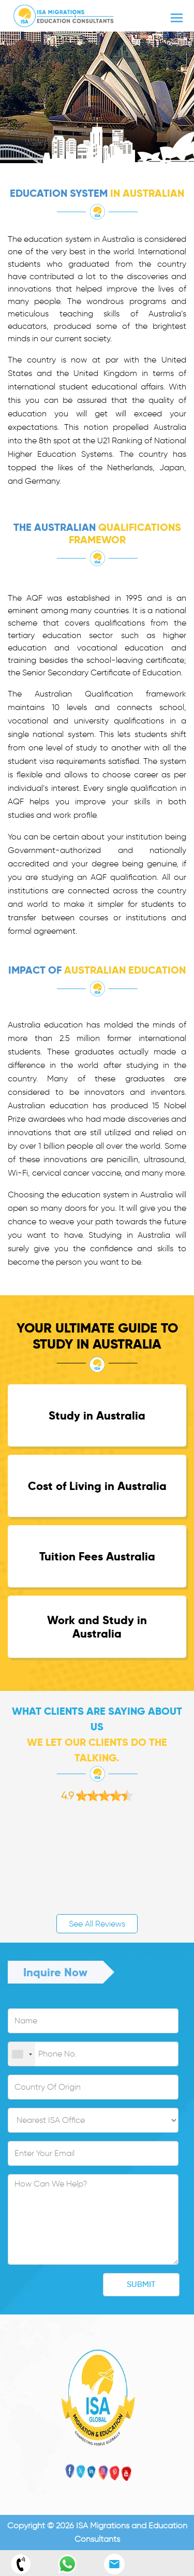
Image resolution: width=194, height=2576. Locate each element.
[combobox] (21, 2054)
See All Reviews (97, 1924)
